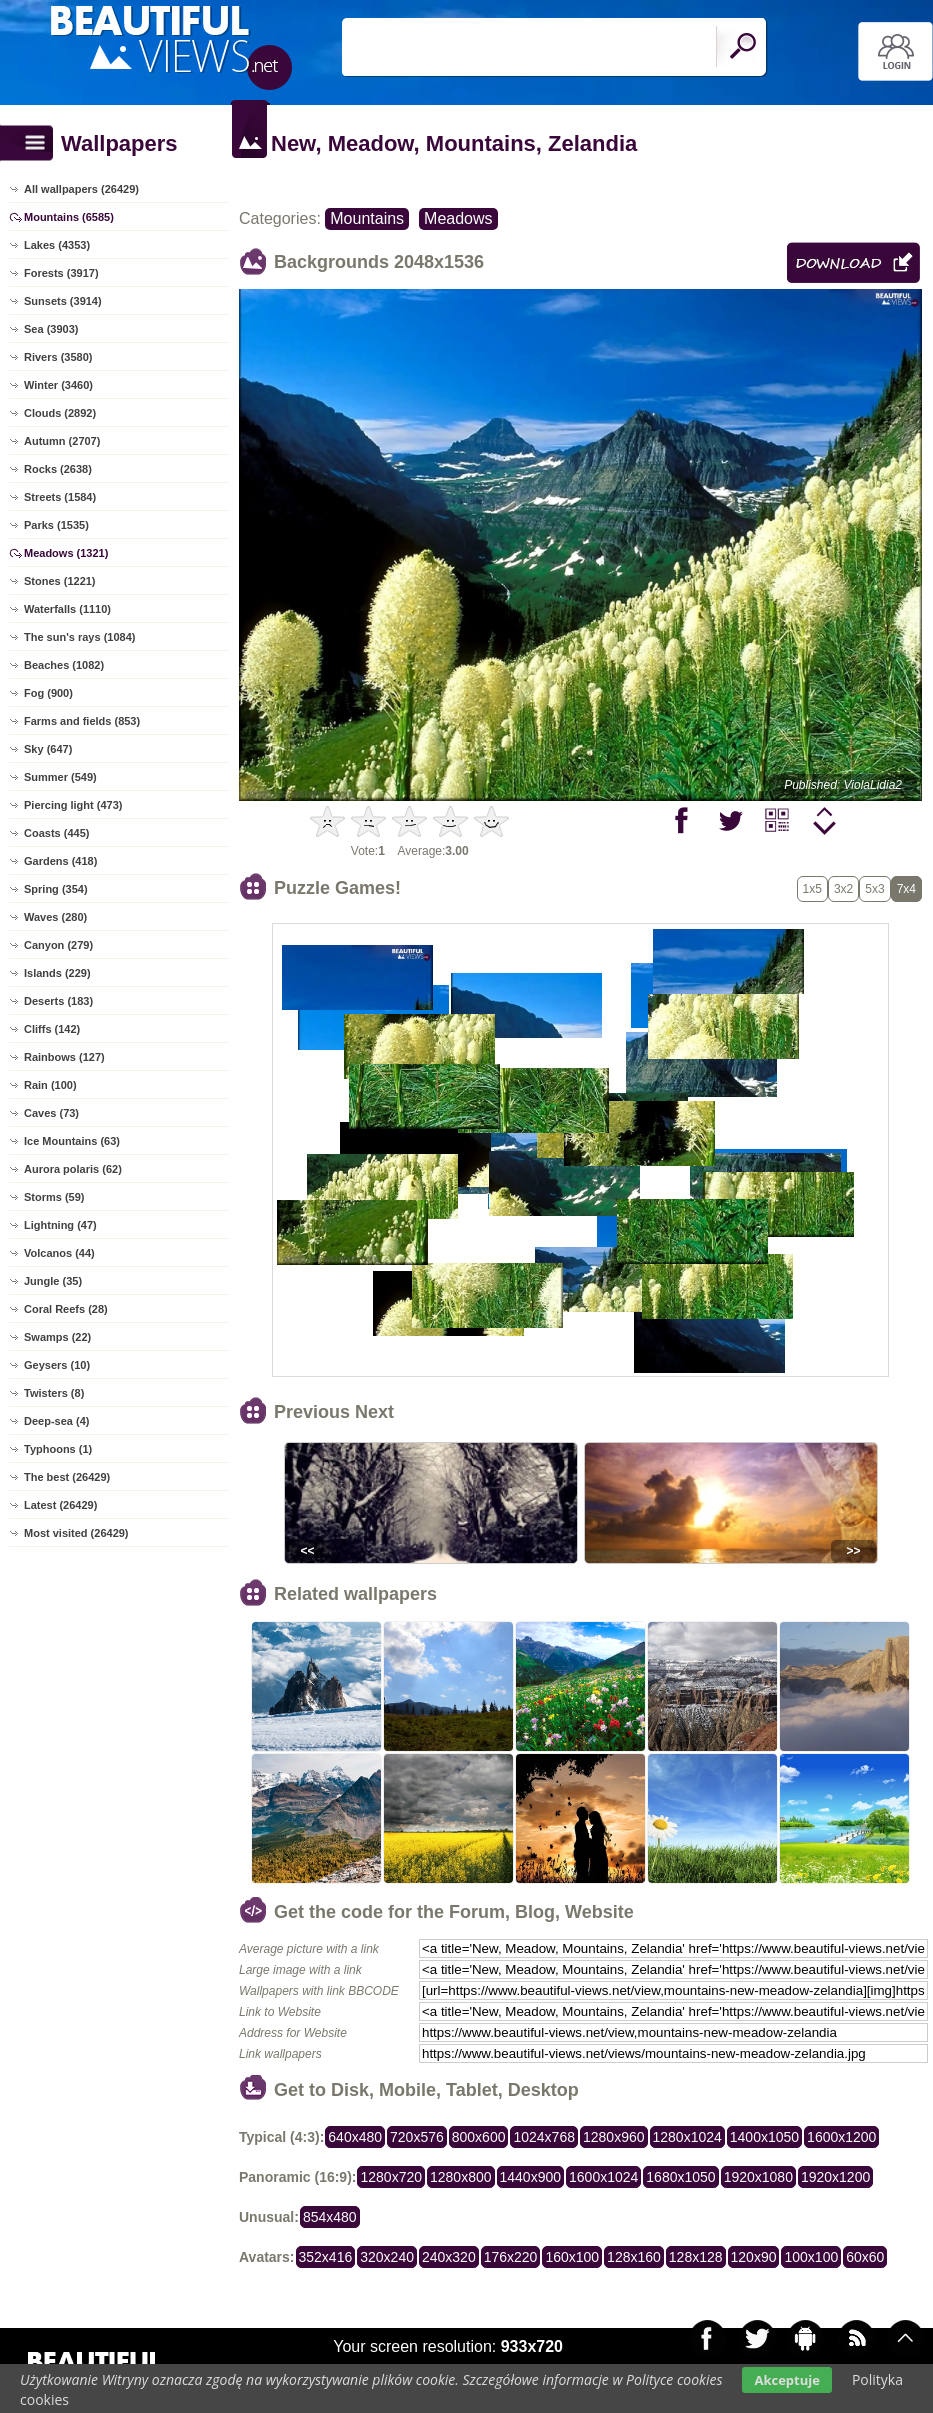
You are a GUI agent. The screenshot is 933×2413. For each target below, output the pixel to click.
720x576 (417, 2137)
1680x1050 (680, 2177)
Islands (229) (57, 973)
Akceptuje (786, 2380)
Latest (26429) (60, 1505)
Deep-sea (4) (56, 1421)
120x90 (754, 2257)
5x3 (874, 889)
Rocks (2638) (58, 469)
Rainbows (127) (64, 1057)
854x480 (330, 2217)
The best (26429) (67, 1477)
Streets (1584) (60, 497)
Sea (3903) (51, 329)
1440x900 (531, 2177)
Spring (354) (56, 889)
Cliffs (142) (52, 1029)
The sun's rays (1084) (79, 637)
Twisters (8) (54, 1393)
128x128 (696, 2257)
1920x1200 (835, 2177)
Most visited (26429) (76, 1533)
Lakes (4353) (57, 245)
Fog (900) (48, 693)
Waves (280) (55, 917)
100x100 (811, 2257)
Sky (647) (48, 749)
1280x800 (461, 2177)
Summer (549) (60, 777)
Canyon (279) (58, 945)
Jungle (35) (53, 1281)
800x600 (479, 2137)
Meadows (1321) (66, 553)
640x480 (355, 2137)
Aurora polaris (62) (73, 1169)
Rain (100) (50, 1085)
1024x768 (544, 2137)
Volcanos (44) (59, 1253)
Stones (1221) (60, 581)
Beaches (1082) (64, 665)
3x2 (843, 889)
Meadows (458, 218)
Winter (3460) (58, 385)
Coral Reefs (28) (66, 1309)
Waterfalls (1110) (67, 609)
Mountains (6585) (69, 217)
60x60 (865, 2257)
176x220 (511, 2257)
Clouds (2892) (60, 413)
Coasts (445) (56, 833)
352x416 (326, 2257)
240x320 (449, 2257)
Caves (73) (51, 1113)
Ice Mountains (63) (72, 1141)
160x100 (572, 2257)
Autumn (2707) (62, 441)
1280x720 (391, 2177)
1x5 (812, 889)
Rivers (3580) (58, 357)
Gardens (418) (60, 861)
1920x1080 (758, 2177)
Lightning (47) (60, 1225)
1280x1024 (687, 2137)
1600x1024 (603, 2177)
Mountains (367, 218)
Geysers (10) (57, 1365)
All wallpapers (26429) (81, 189)
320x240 (387, 2257)
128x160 (634, 2257)
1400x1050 (764, 2137)
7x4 (906, 889)
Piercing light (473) (73, 805)
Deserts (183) (58, 1001)
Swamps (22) (57, 1337)
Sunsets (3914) (63, 301)
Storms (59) (54, 1197)
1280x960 (614, 2137)
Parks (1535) (56, 525)
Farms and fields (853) (82, 721)
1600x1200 (841, 2137)
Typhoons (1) (58, 1449)
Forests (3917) (61, 273)
